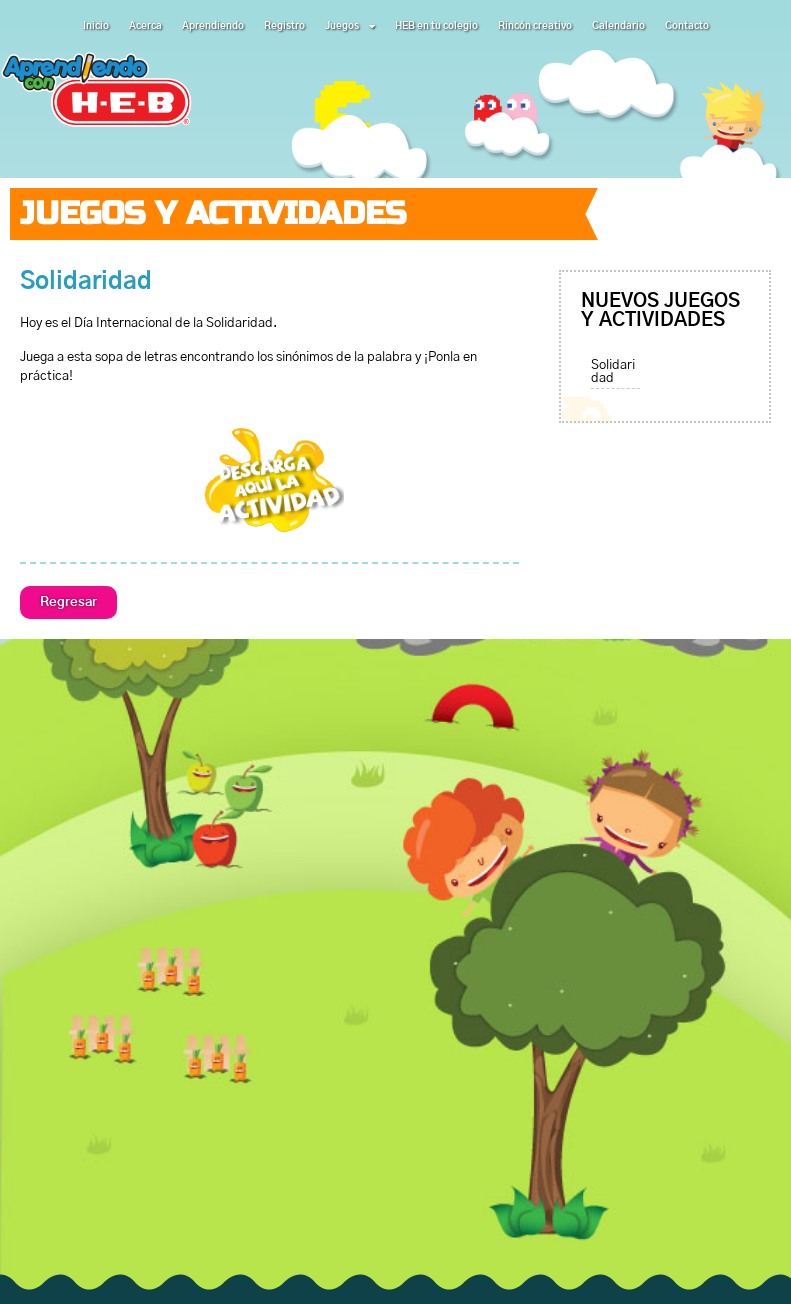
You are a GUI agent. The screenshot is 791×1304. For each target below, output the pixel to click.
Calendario (618, 26)
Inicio (96, 26)
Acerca (145, 26)
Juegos (350, 26)
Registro (284, 26)
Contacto (687, 26)
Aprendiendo (213, 26)
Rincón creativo (535, 26)
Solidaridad (613, 372)
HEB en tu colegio (436, 26)
